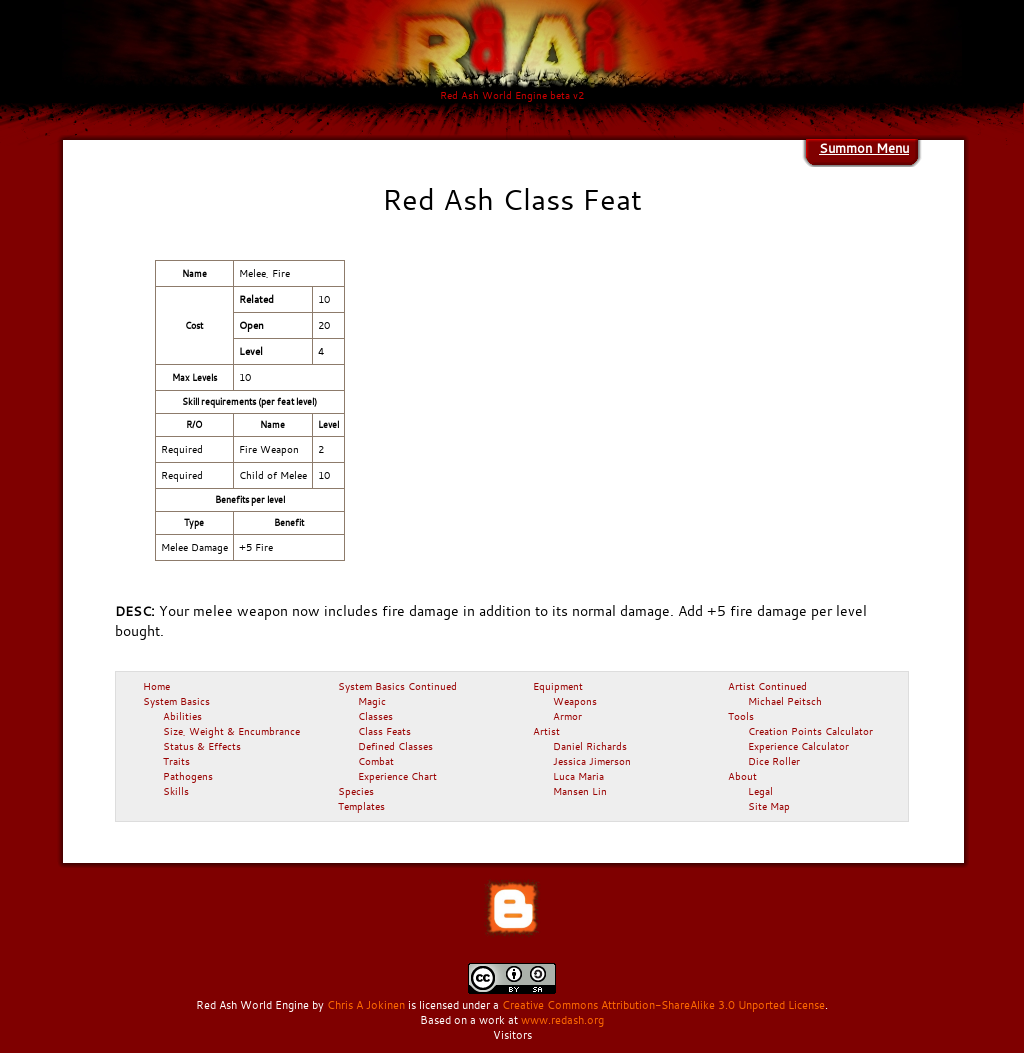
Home (156, 686)
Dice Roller (774, 761)
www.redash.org (562, 1020)
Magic (372, 701)
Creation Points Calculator (810, 731)
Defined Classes (395, 746)
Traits (176, 761)
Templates (361, 806)
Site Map (769, 806)
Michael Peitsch (785, 701)
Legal (760, 791)
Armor (567, 716)
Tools (741, 716)
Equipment (558, 686)
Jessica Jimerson (592, 761)
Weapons (575, 701)
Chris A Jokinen (366, 1005)
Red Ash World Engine (252, 1005)
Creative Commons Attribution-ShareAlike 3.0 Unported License (663, 1005)
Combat (376, 761)
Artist (546, 731)
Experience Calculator (798, 746)
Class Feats (384, 731)
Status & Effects (202, 746)
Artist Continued (767, 686)
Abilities (182, 716)
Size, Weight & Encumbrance (231, 731)
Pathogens (188, 776)
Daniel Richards (590, 746)
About (742, 776)
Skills (176, 791)
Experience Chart (397, 776)
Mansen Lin (580, 791)
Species (356, 791)
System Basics (176, 701)
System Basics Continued (397, 686)
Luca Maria (578, 776)
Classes (375, 716)
